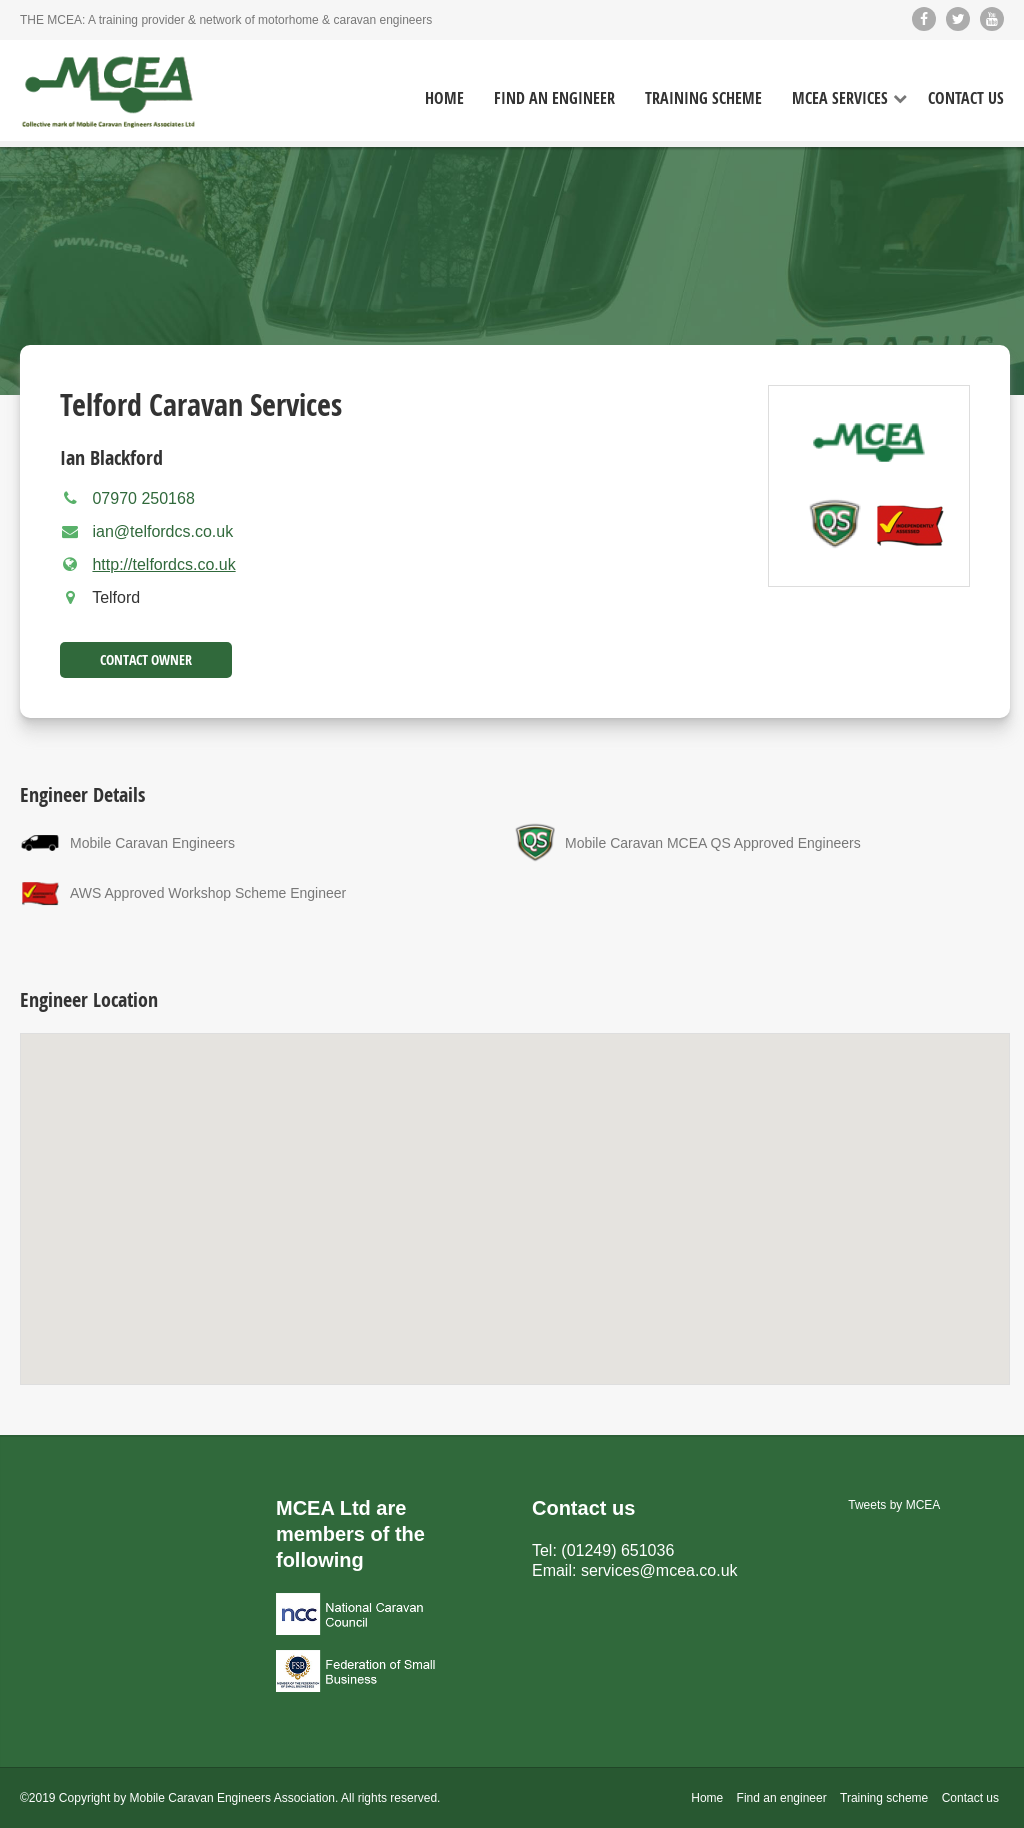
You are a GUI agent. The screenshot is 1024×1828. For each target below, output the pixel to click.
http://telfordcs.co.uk (163, 564)
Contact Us (966, 98)
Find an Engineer (554, 98)
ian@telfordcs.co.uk (162, 531)
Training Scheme (703, 98)
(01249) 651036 (617, 1550)
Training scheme (884, 1798)
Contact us (970, 1798)
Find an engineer (782, 1798)
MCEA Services (840, 98)
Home (444, 98)
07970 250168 (143, 498)
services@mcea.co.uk (659, 1570)
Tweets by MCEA (894, 1505)
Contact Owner (146, 659)
